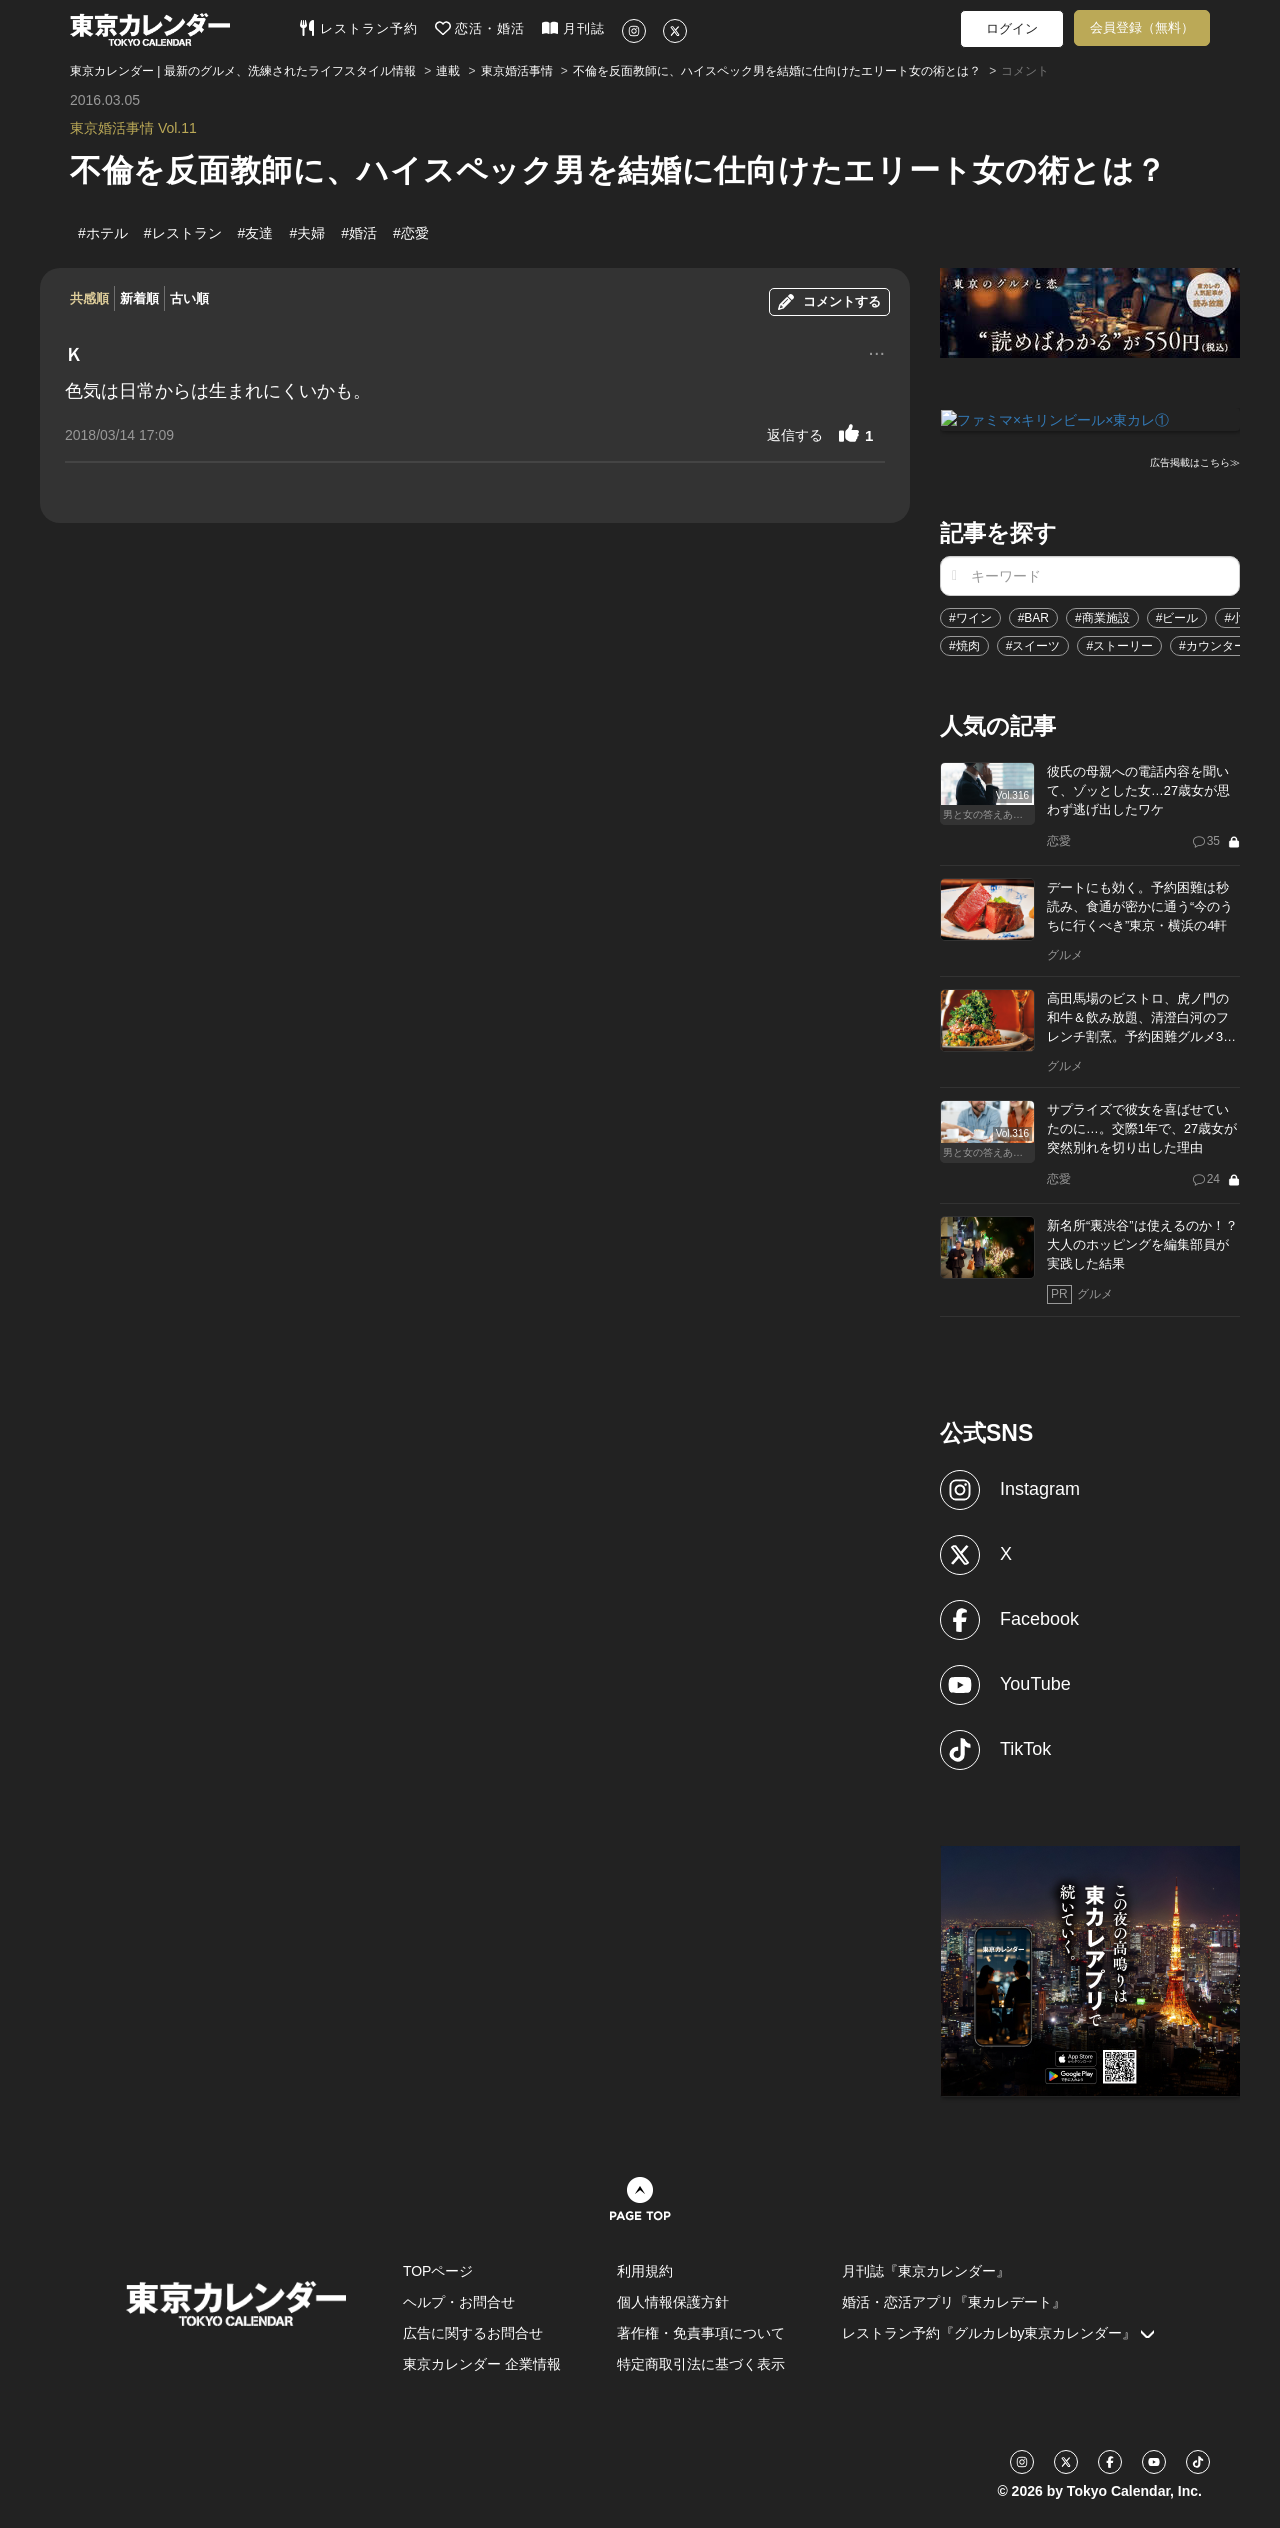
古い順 (189, 298)
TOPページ (438, 2270)
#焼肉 (964, 645)
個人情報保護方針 (673, 2301)
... (876, 351)
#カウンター (1212, 645)
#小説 (1239, 617)
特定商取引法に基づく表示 (701, 2363)
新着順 (139, 298)
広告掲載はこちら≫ (1195, 461)
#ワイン (970, 617)
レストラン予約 (358, 28)
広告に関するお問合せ (473, 2332)
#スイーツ (1033, 645)
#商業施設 (1102, 617)
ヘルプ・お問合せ (459, 2301)
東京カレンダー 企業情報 (482, 2363)
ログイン (1012, 28)
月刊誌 (573, 28)
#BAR (1033, 617)
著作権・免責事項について (701, 2332)
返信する (795, 435)
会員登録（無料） (1142, 27)
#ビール (1177, 617)
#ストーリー (1119, 645)
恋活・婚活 (480, 28)
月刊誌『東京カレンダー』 (926, 2270)
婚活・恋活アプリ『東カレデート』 (954, 2301)
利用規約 (645, 2270)
